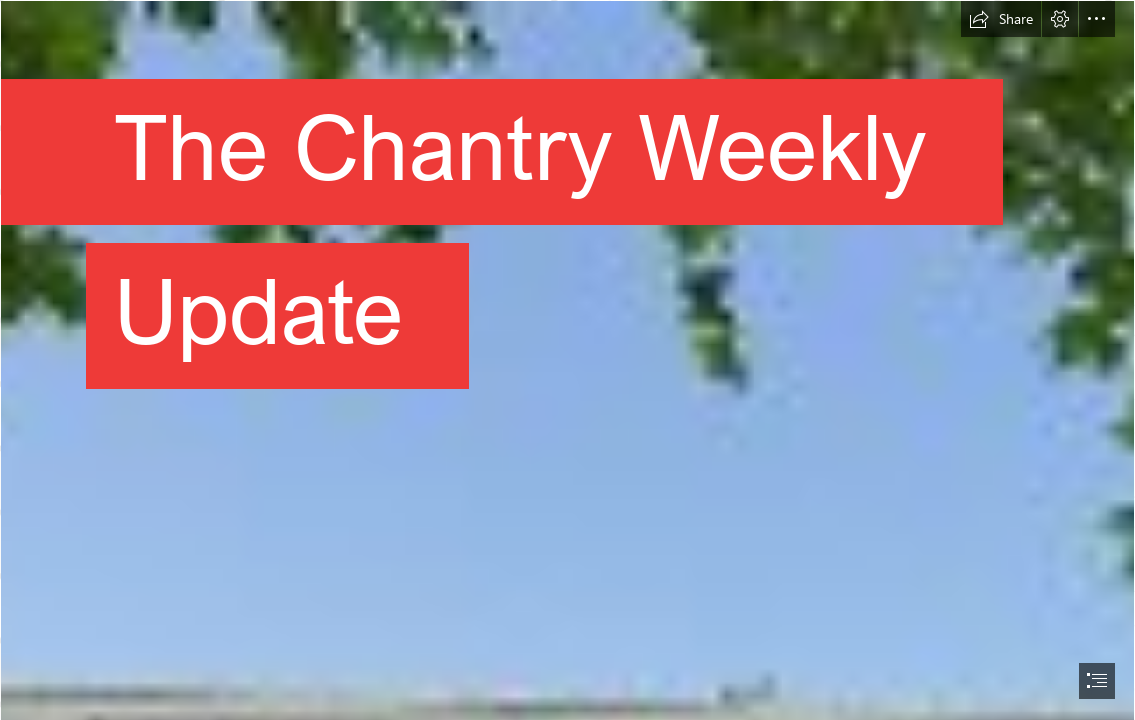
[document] (567, 360)
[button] (1001, 19)
